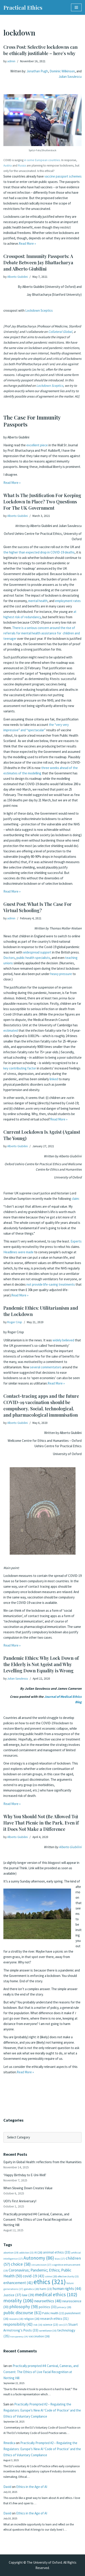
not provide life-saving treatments (50, 1284)
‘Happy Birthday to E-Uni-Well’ (24, 2175)
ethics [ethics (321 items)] (50, 2282)
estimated (10, 1030)
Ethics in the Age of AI (31, 2487)
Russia (22, 165)
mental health (38, 601)
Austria (7, 165)
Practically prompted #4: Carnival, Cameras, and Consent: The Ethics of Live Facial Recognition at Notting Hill (37, 2219)
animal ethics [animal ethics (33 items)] (56, 2252)
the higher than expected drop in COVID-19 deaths (39, 552)
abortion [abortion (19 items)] (10, 2252)
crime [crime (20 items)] (51, 2276)
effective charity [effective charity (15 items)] (68, 2276)
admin (11, 61)
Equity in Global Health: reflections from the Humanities (42, 2162)
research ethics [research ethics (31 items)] (54, 2318)
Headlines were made (18, 1252)
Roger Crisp (14, 1322)
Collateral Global (60, 331)
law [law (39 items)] (28, 2295)
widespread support (37, 952)
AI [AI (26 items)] (38, 2252)
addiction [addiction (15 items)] (26, 2252)
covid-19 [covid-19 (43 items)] (33, 2276)
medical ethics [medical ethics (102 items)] (56, 2294)
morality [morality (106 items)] (18, 2300)
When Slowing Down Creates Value (28, 2188)
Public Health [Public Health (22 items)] (53, 2313)
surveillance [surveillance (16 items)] (48, 2330)
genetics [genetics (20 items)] (31, 2289)
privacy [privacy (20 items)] (64, 2307)
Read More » (27, 243)
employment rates (68, 601)
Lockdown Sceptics (39, 310)
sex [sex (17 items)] (63, 2324)
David (7, 2487)
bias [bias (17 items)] (60, 2258)
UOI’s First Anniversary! (19, 2201)
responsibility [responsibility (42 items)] (18, 2324)
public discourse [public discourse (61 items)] (22, 2312)
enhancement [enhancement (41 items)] (18, 2282)
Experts (76, 1241)
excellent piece (37, 445)
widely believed (63, 1340)
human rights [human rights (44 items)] (67, 2288)
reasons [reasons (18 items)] (16, 2318)
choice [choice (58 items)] (21, 2264)
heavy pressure (61, 974)
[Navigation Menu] (76, 7)
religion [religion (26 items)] (31, 2319)
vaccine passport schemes (63, 176)
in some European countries (42, 160)
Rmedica (9, 2443)
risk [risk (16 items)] (37, 2324)
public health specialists (33, 958)
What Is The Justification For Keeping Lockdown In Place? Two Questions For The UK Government (42, 501)
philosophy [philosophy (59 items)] (23, 2306)
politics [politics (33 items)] (48, 2307)
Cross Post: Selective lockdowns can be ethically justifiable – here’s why (40, 50)
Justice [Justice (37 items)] (12, 2295)
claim (75, 1198)
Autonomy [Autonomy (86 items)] (38, 2258)
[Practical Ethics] (22, 7)
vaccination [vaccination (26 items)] (39, 2336)
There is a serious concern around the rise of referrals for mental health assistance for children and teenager (41, 633)
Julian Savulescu (70, 76)
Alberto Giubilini (17, 277)
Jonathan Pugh (37, 71)
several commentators (46, 1367)
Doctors (9, 958)
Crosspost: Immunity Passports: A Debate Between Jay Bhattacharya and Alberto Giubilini (38, 262)
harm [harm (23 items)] (46, 2289)
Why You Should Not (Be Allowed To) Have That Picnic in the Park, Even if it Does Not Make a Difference (41, 1822)
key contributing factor (19, 1068)
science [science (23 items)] (50, 2325)
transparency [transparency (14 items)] (19, 2336)
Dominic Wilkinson (62, 71)
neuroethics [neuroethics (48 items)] (48, 2300)
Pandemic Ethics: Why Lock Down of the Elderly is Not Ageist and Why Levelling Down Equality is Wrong (41, 1664)
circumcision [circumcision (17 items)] (41, 2264)
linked (54, 1079)
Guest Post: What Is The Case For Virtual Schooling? (37, 907)
